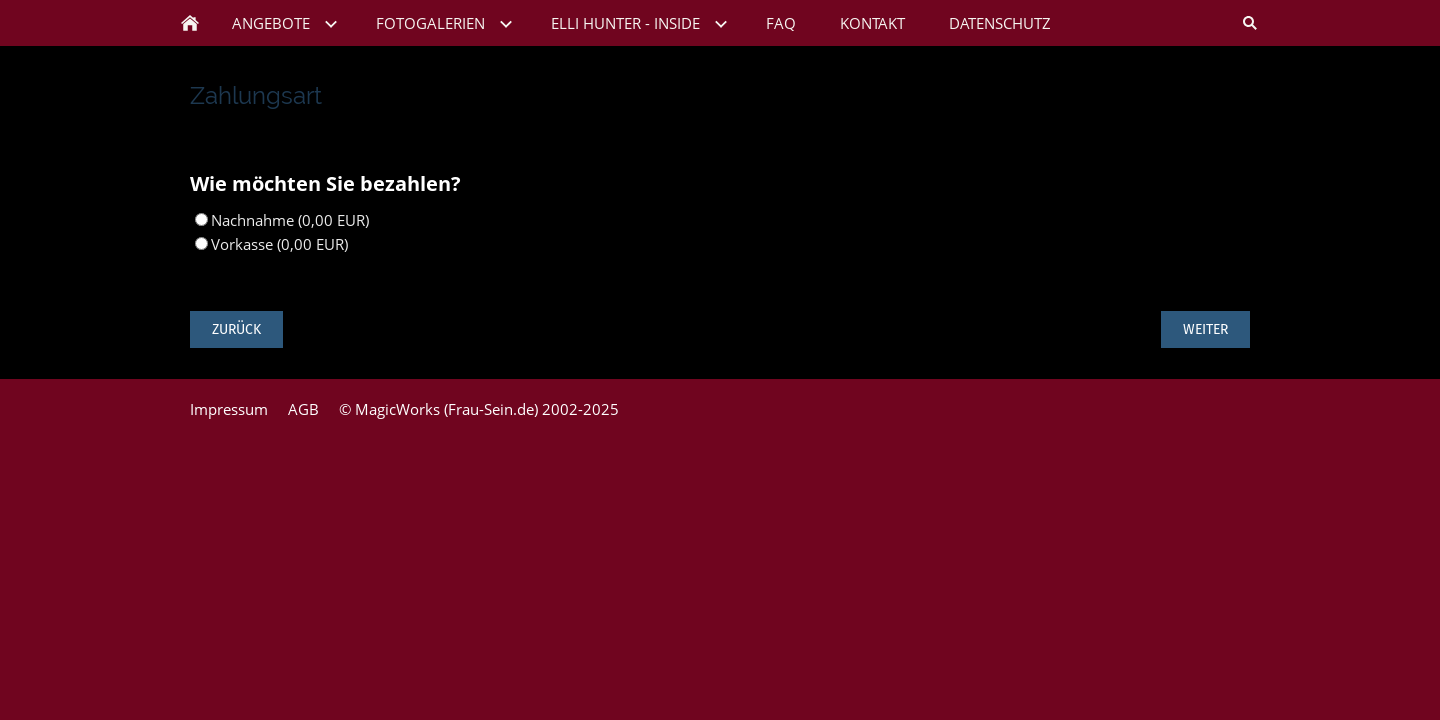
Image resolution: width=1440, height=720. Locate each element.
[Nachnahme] (201, 219)
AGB (303, 409)
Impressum (229, 409)
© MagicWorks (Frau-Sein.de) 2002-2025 (479, 409)
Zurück (236, 329)
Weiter (1205, 329)
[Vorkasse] (201, 243)
